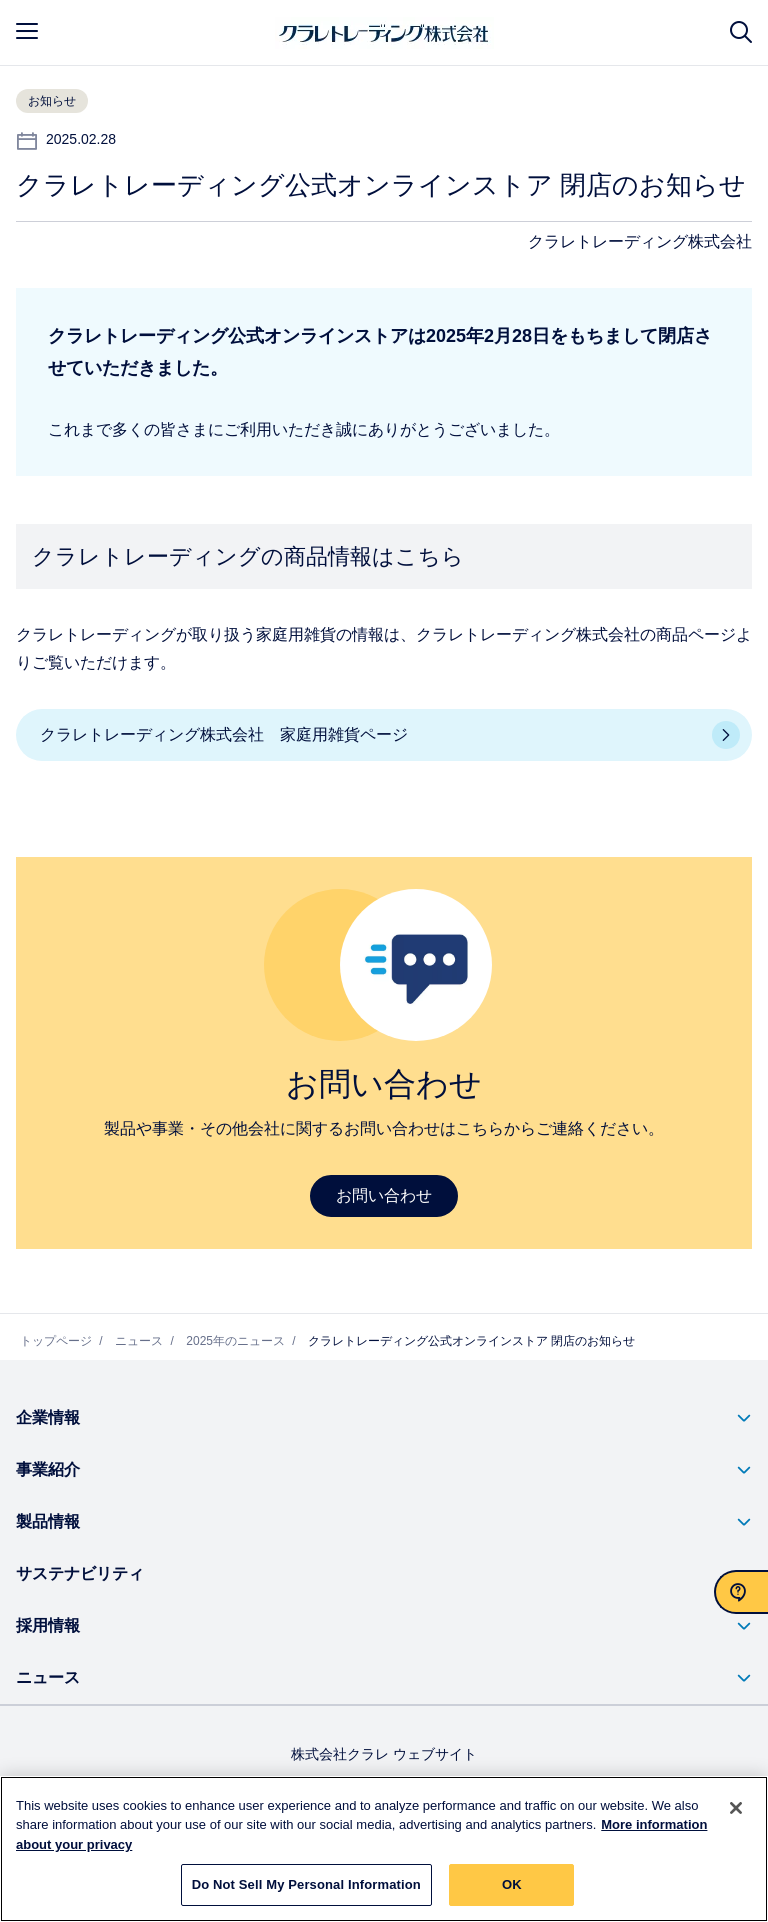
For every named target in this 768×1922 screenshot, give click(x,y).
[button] (384, 1418)
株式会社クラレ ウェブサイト (384, 1754)
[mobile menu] (27, 31)
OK (512, 1886)
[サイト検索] (741, 32)
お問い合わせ (384, 1195)
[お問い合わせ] (741, 1592)
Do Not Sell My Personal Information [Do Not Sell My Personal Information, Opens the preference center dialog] (306, 1886)
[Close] (736, 1809)
